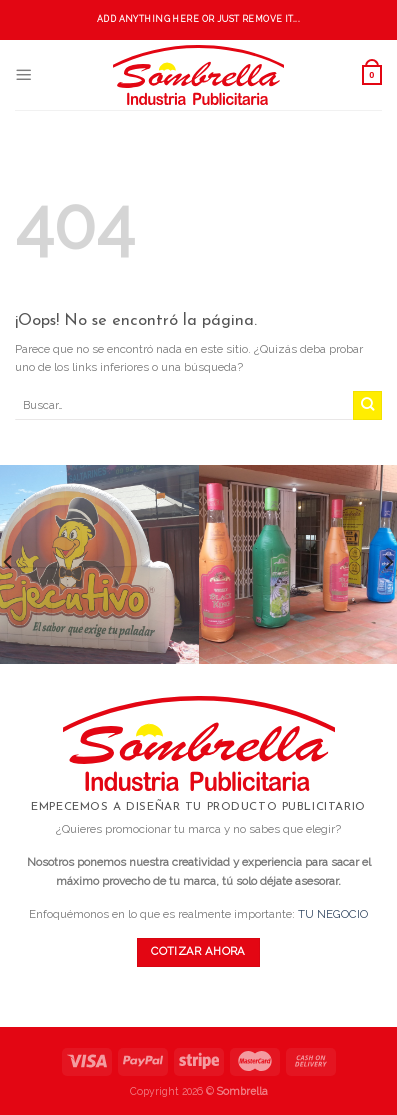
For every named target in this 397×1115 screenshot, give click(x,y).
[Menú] (24, 74)
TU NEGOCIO (333, 914)
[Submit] (367, 405)
